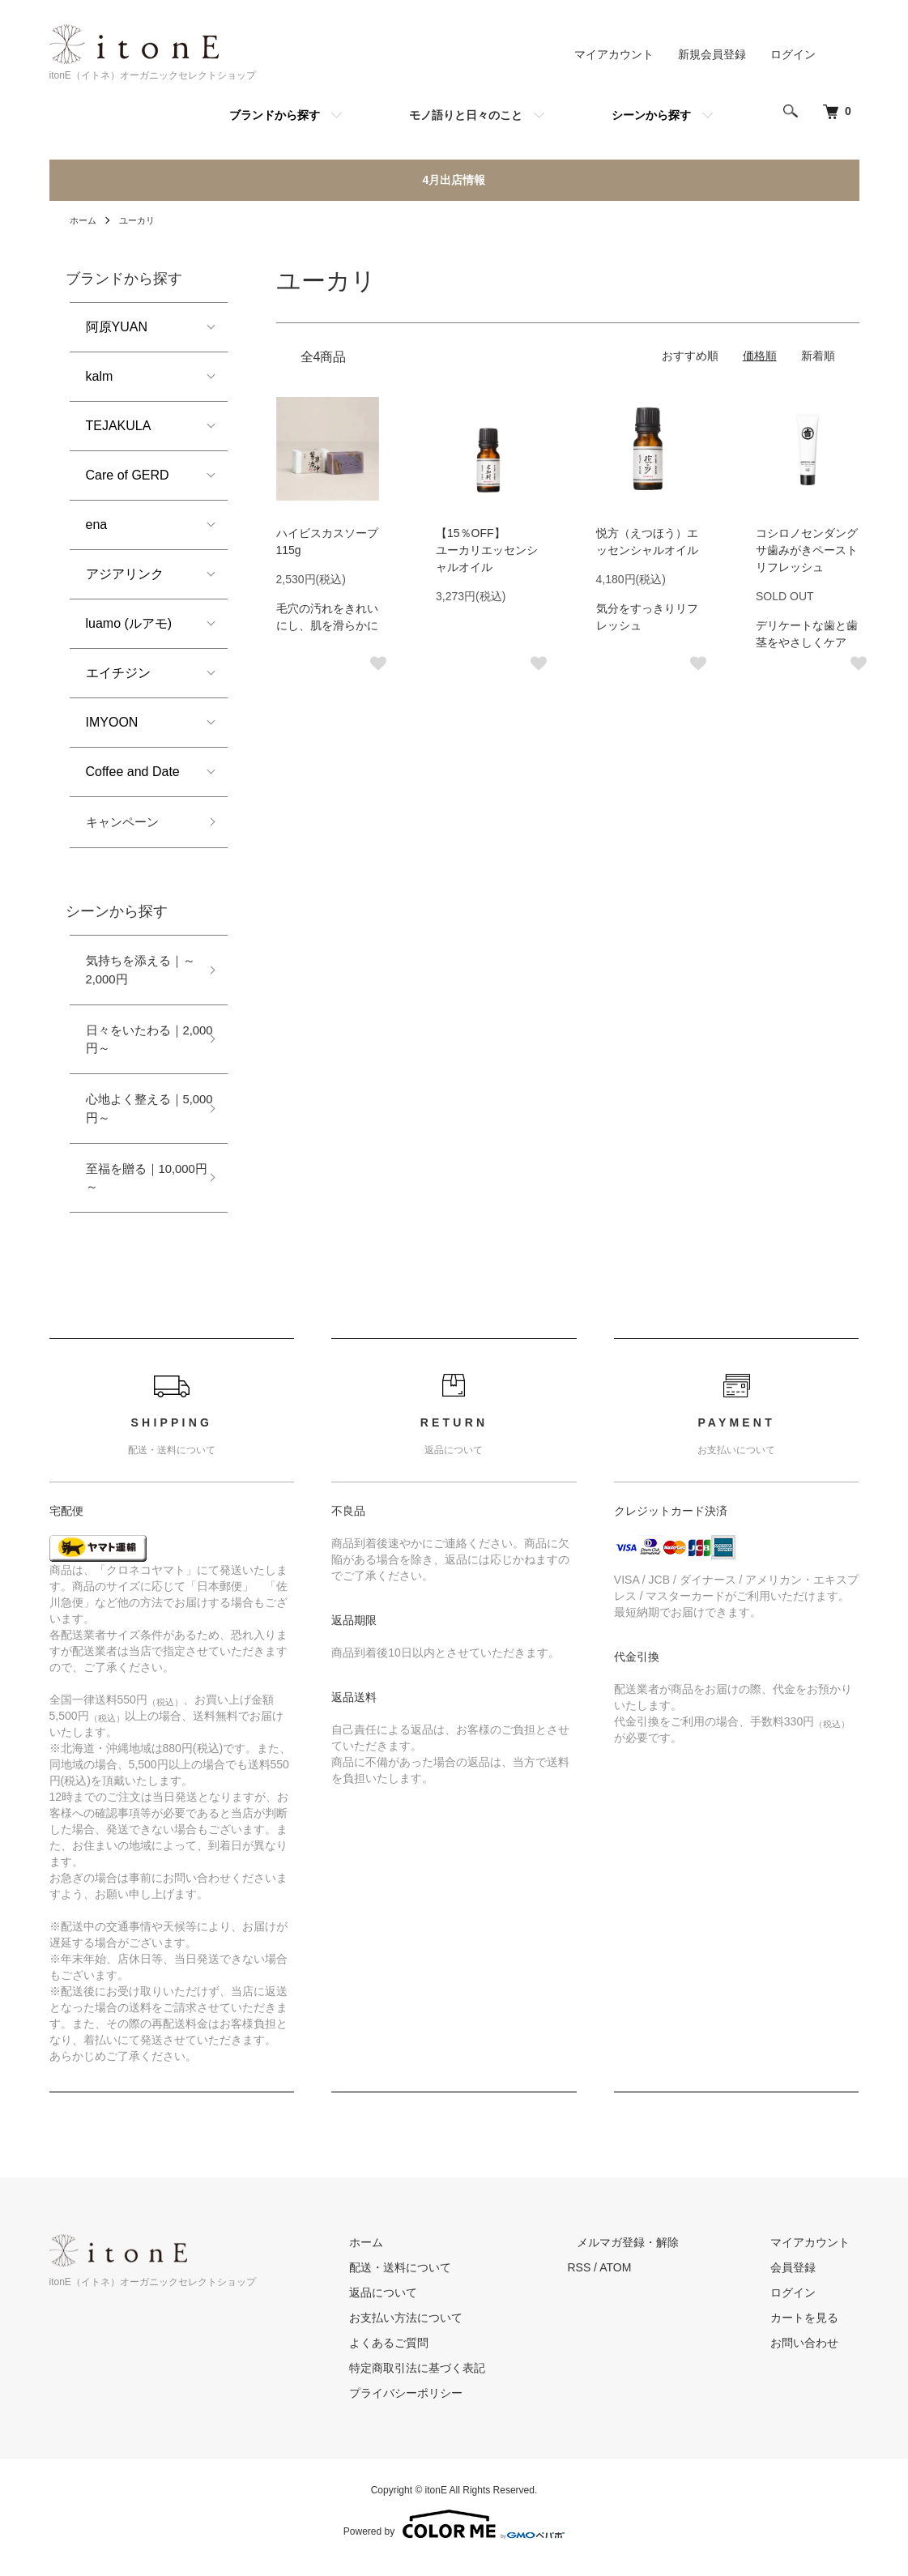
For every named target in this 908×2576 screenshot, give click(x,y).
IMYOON (112, 722)
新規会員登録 (712, 54)
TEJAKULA (118, 426)
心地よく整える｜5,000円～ (138, 1116)
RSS (617, 2280)
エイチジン (118, 673)
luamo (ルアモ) (129, 623)
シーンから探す (651, 115)
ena (97, 524)
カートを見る (814, 2330)
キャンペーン (125, 823)
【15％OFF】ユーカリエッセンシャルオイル (487, 550)
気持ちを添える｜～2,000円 (144, 972)
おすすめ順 (690, 355)
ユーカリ (140, 220)
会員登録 (802, 2280)
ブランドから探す (274, 115)
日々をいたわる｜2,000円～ (138, 1044)
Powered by (454, 2537)
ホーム (84, 220)
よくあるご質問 (435, 2355)
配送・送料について (447, 2280)
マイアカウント (614, 54)
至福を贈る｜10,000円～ (151, 1188)
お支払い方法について (452, 2330)
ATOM (652, 2280)
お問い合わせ (814, 2355)
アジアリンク (125, 574)
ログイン (793, 54)
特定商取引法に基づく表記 (464, 2380)
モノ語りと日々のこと (465, 115)
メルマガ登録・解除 (656, 2255)
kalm (99, 376)
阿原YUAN (116, 327)
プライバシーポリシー (452, 2405)
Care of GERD (127, 475)
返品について (430, 2305)
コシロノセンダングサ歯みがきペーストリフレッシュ (807, 550)
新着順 (818, 355)
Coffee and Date (133, 771)
